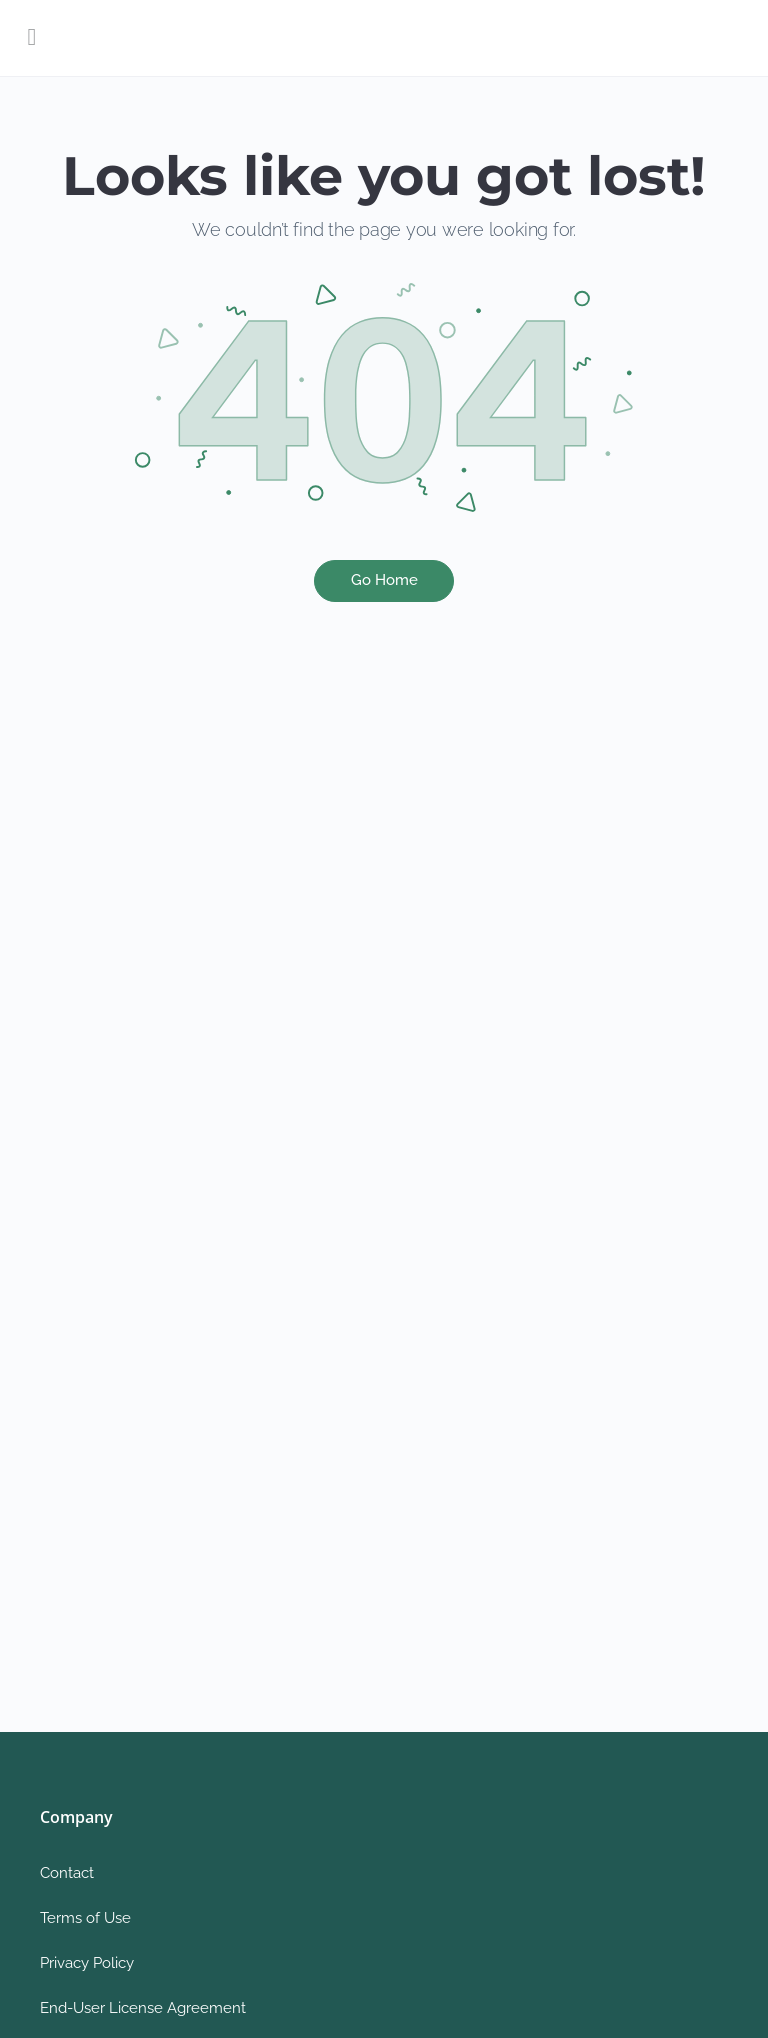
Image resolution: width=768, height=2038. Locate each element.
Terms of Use (85, 1918)
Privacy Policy (87, 1963)
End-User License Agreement (143, 2008)
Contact (67, 1873)
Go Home (384, 580)
